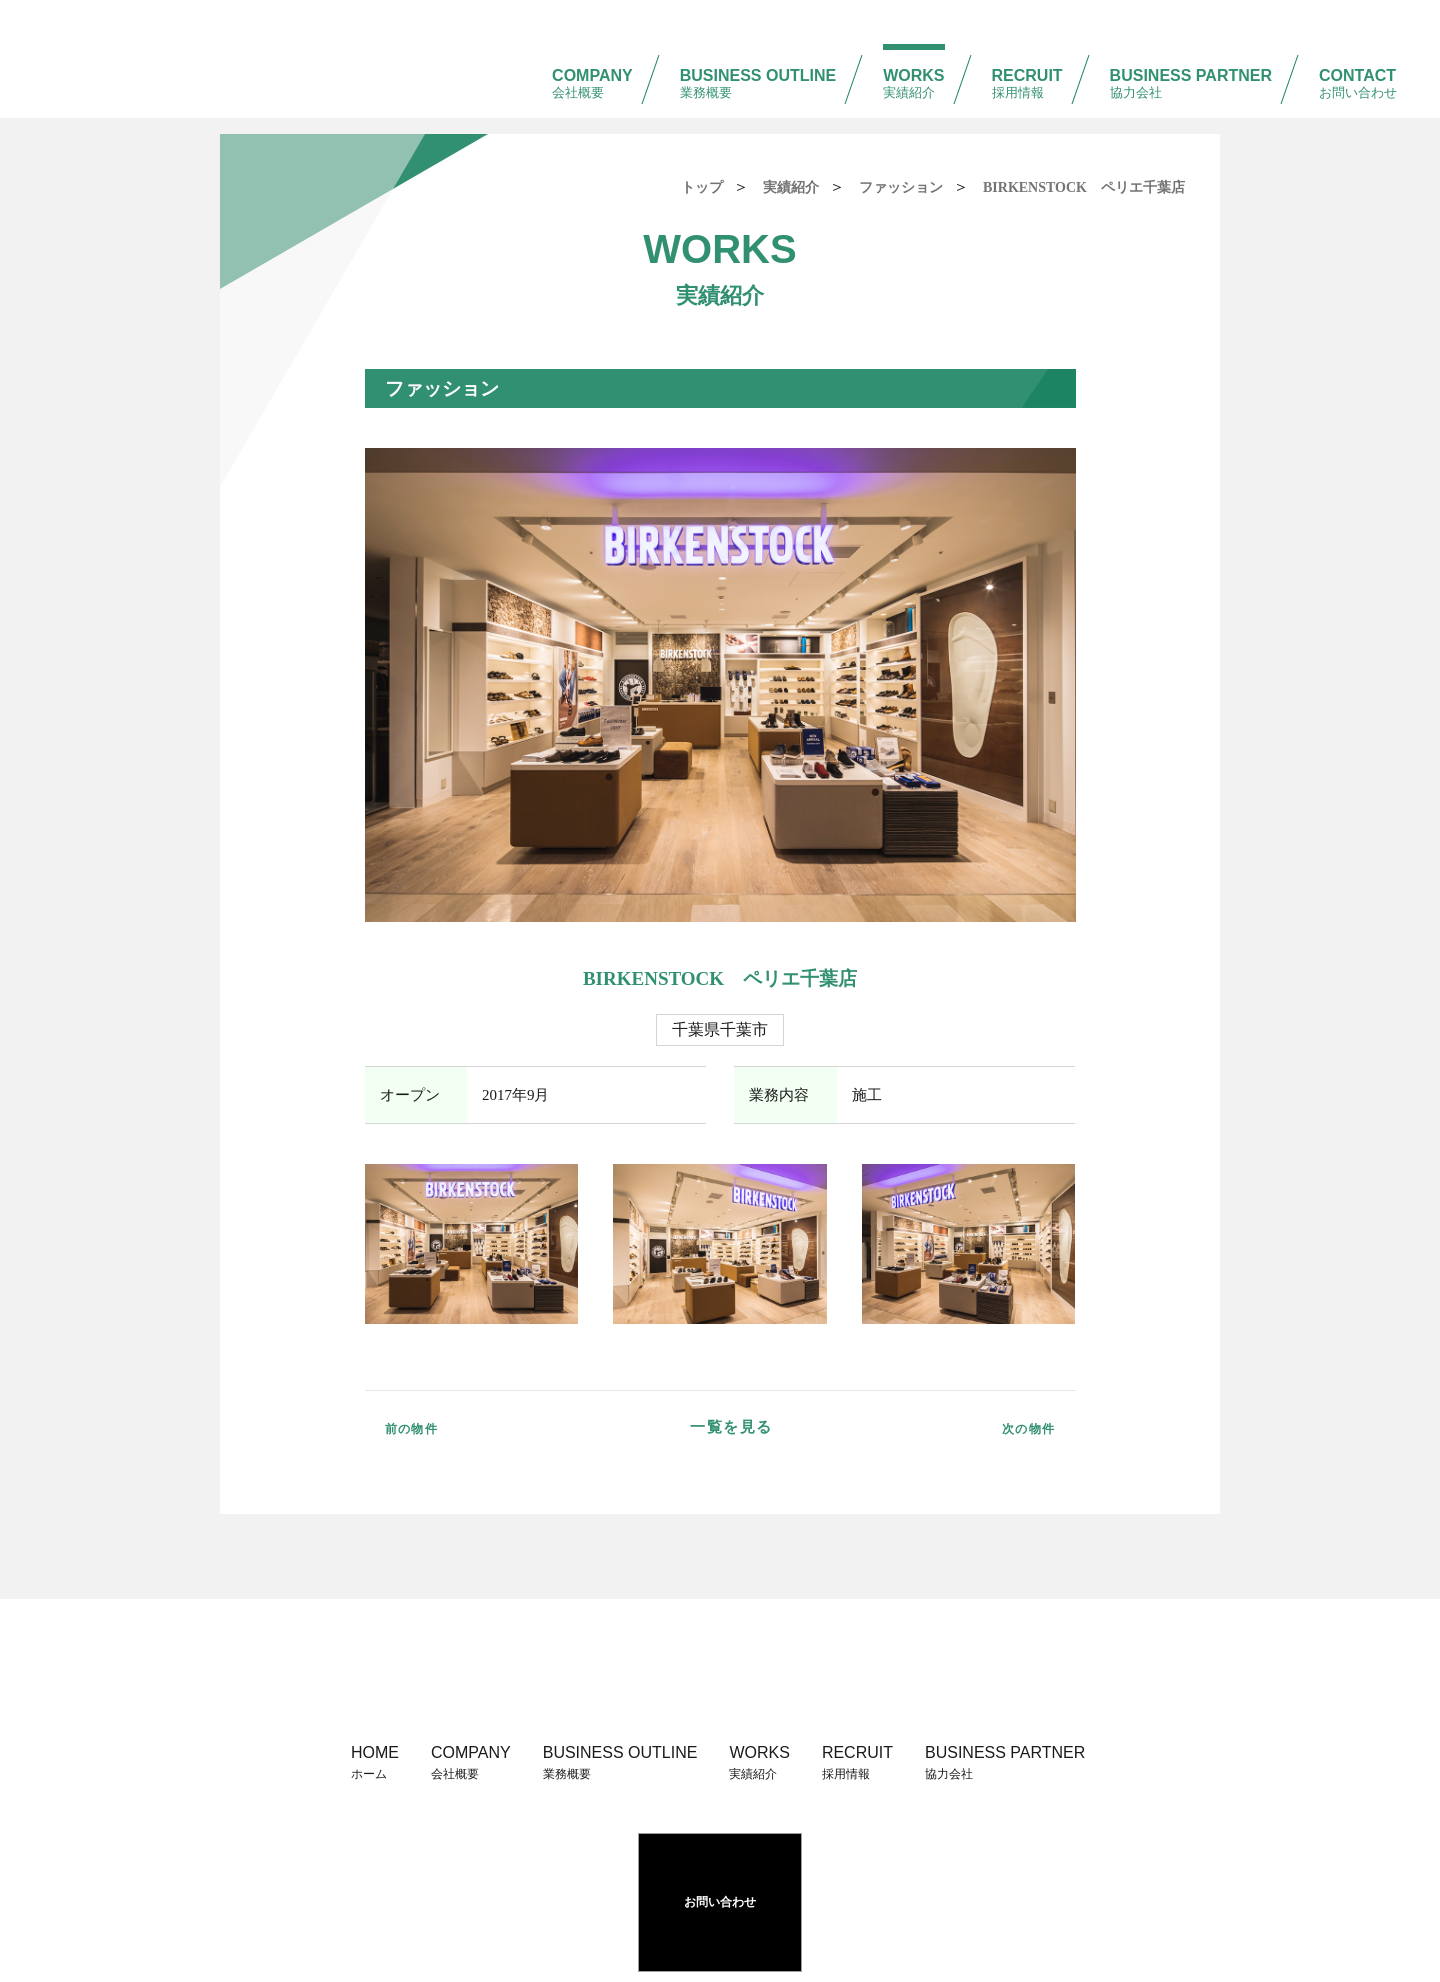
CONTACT (1358, 40)
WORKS (913, 40)
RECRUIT (1027, 40)
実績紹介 (791, 187)
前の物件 (435, 1427)
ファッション (901, 187)
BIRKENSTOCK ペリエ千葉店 (1084, 187)
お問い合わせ (720, 1871)
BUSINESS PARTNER (1191, 40)
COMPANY (592, 40)
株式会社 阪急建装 (151, 34)
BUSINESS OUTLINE (758, 40)
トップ (702, 187)
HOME (375, 1769)
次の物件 (1006, 1427)
